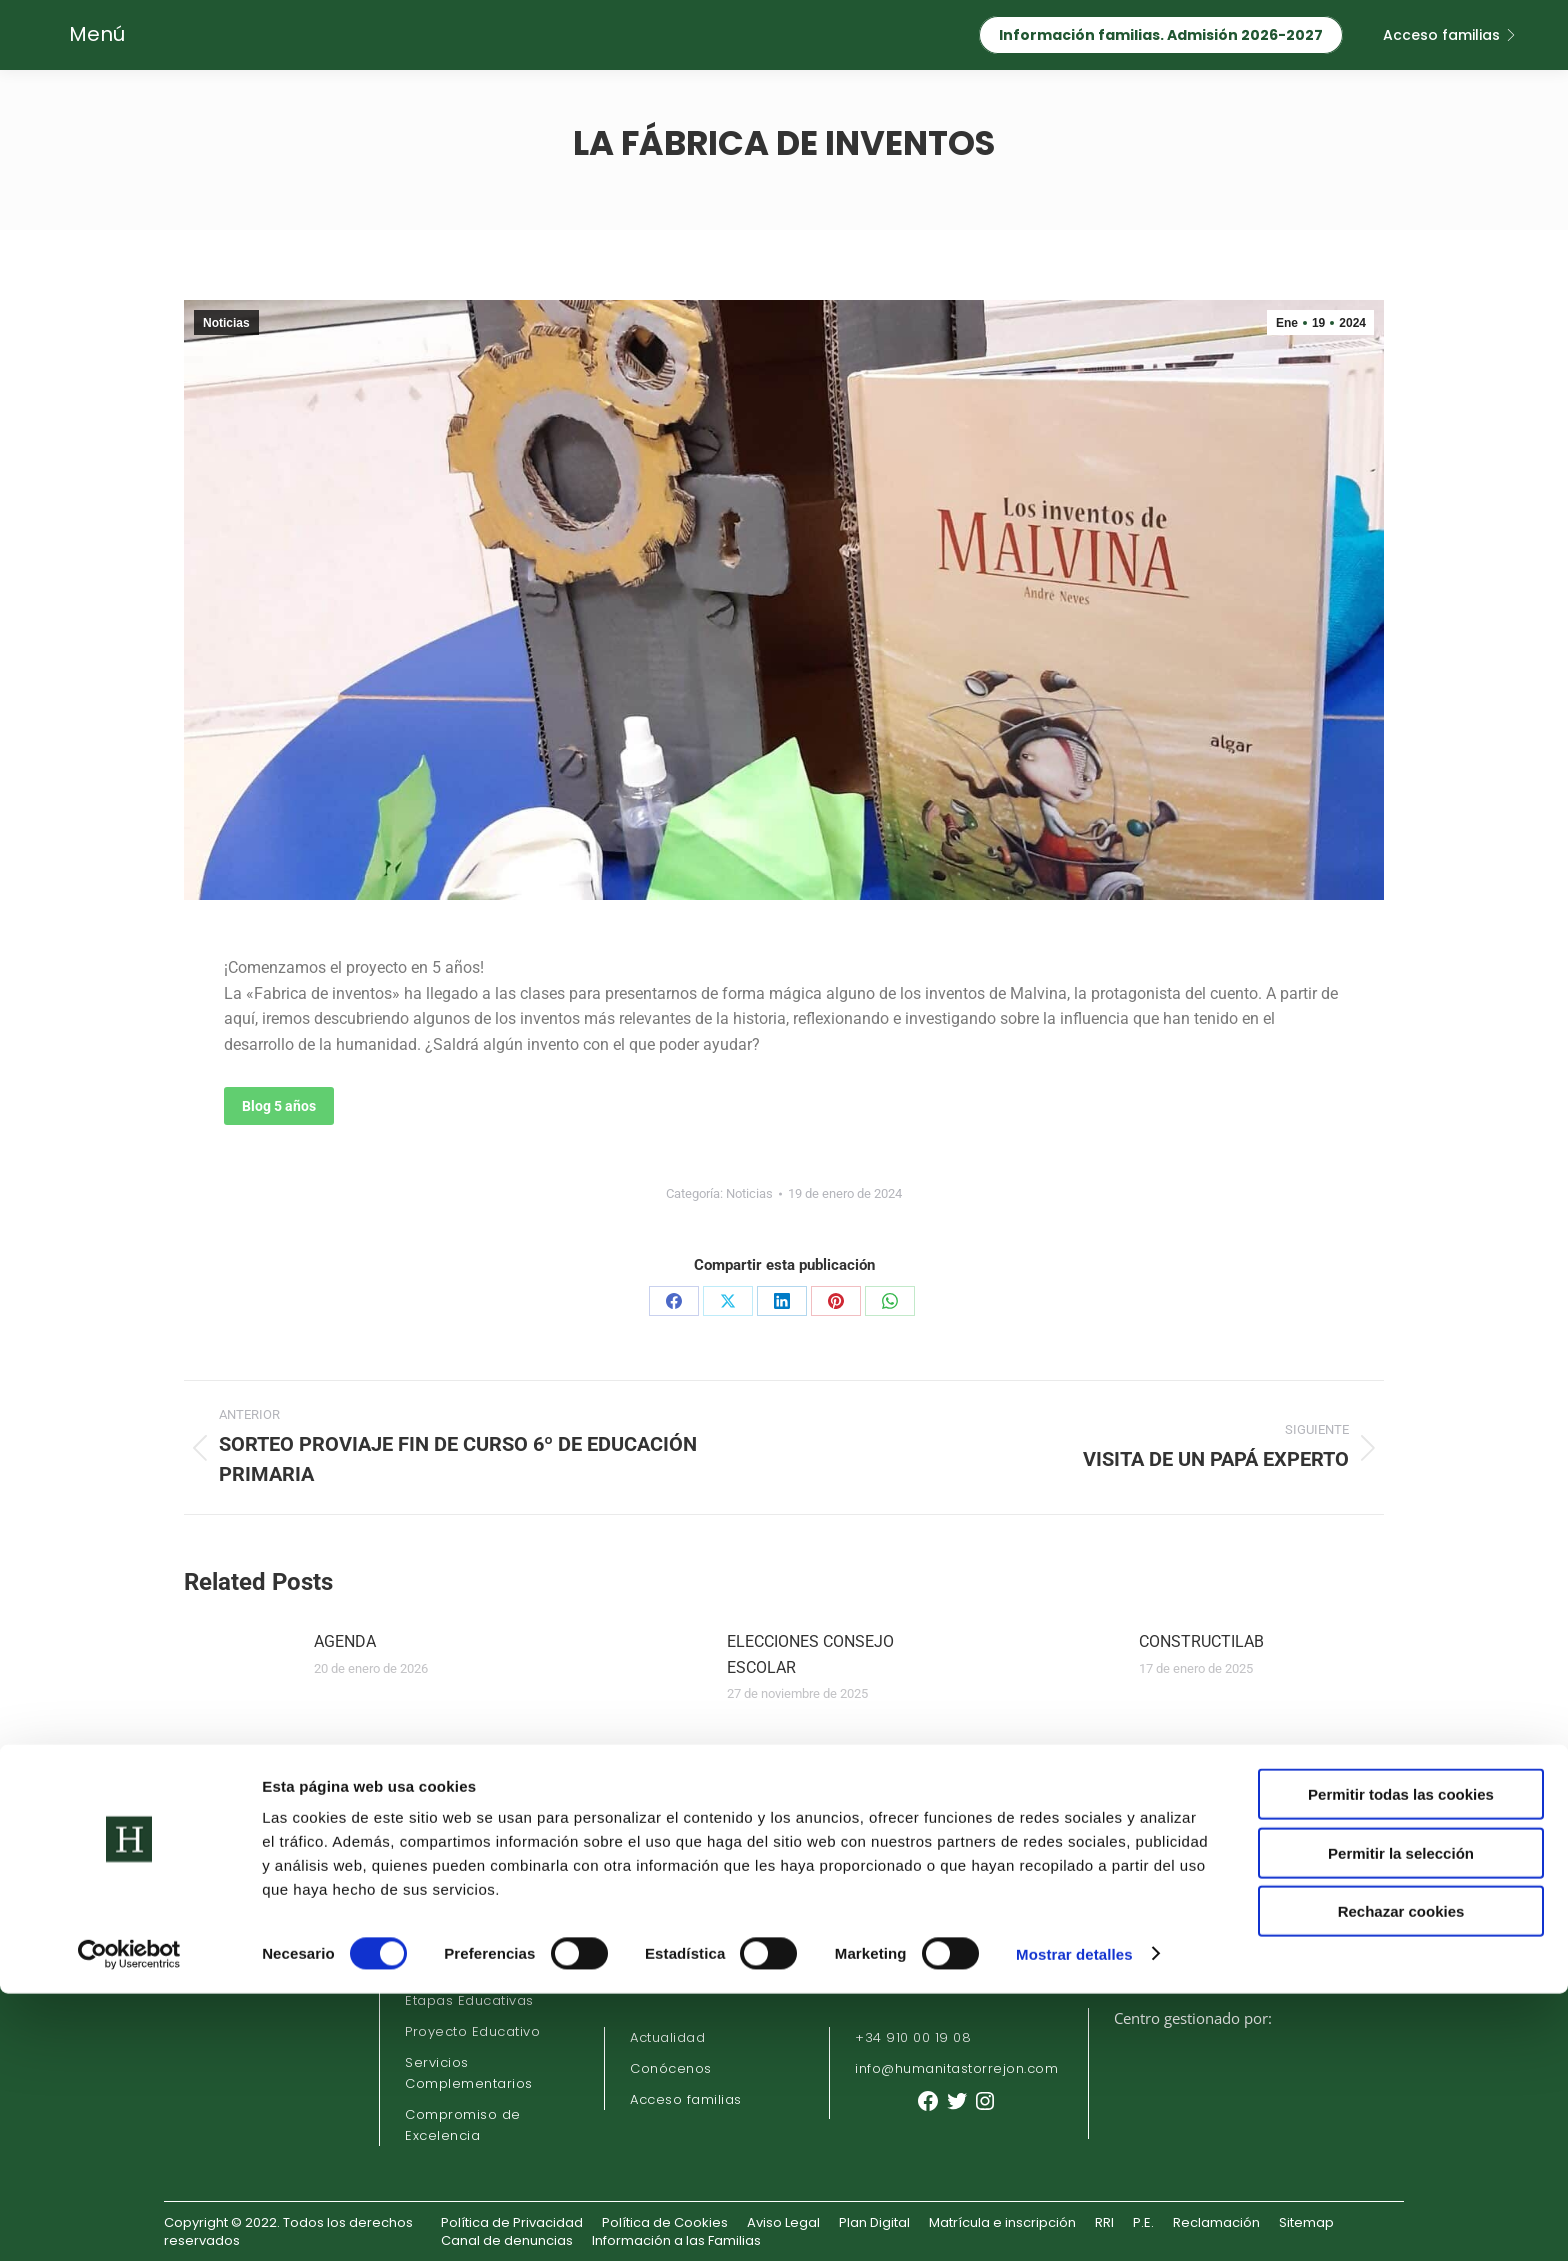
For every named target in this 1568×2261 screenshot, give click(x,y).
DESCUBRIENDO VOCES (812, 1756)
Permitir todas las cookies (1401, 2061)
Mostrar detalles (1074, 2221)
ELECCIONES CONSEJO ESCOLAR (810, 1654)
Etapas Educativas (469, 2000)
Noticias (226, 323)
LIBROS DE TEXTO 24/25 (403, 1756)
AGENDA (345, 1641)
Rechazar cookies (1401, 2178)
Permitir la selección (1401, 2120)
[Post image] (239, 1674)
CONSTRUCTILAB (1201, 1641)
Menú (97, 34)
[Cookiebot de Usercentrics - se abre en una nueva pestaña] (129, 2222)
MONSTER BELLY (1201, 1756)
